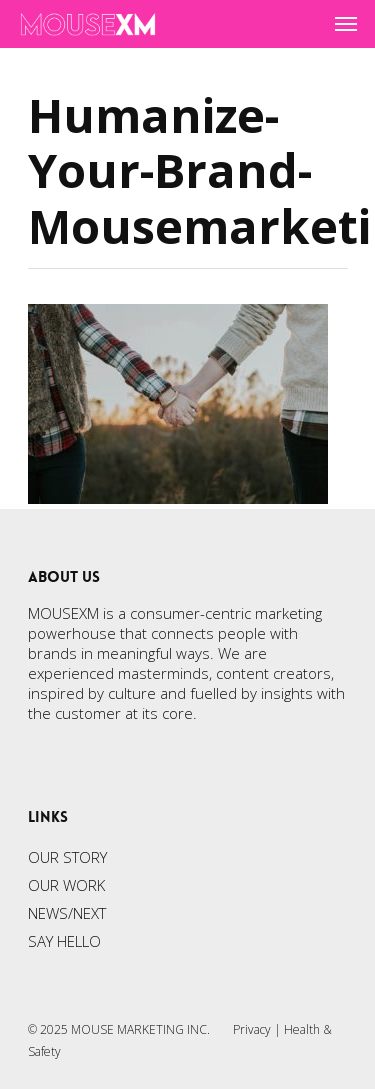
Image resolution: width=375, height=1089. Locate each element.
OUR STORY (67, 857)
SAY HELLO (64, 941)
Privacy (252, 1029)
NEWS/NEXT (67, 913)
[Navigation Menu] (346, 24)
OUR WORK (66, 885)
